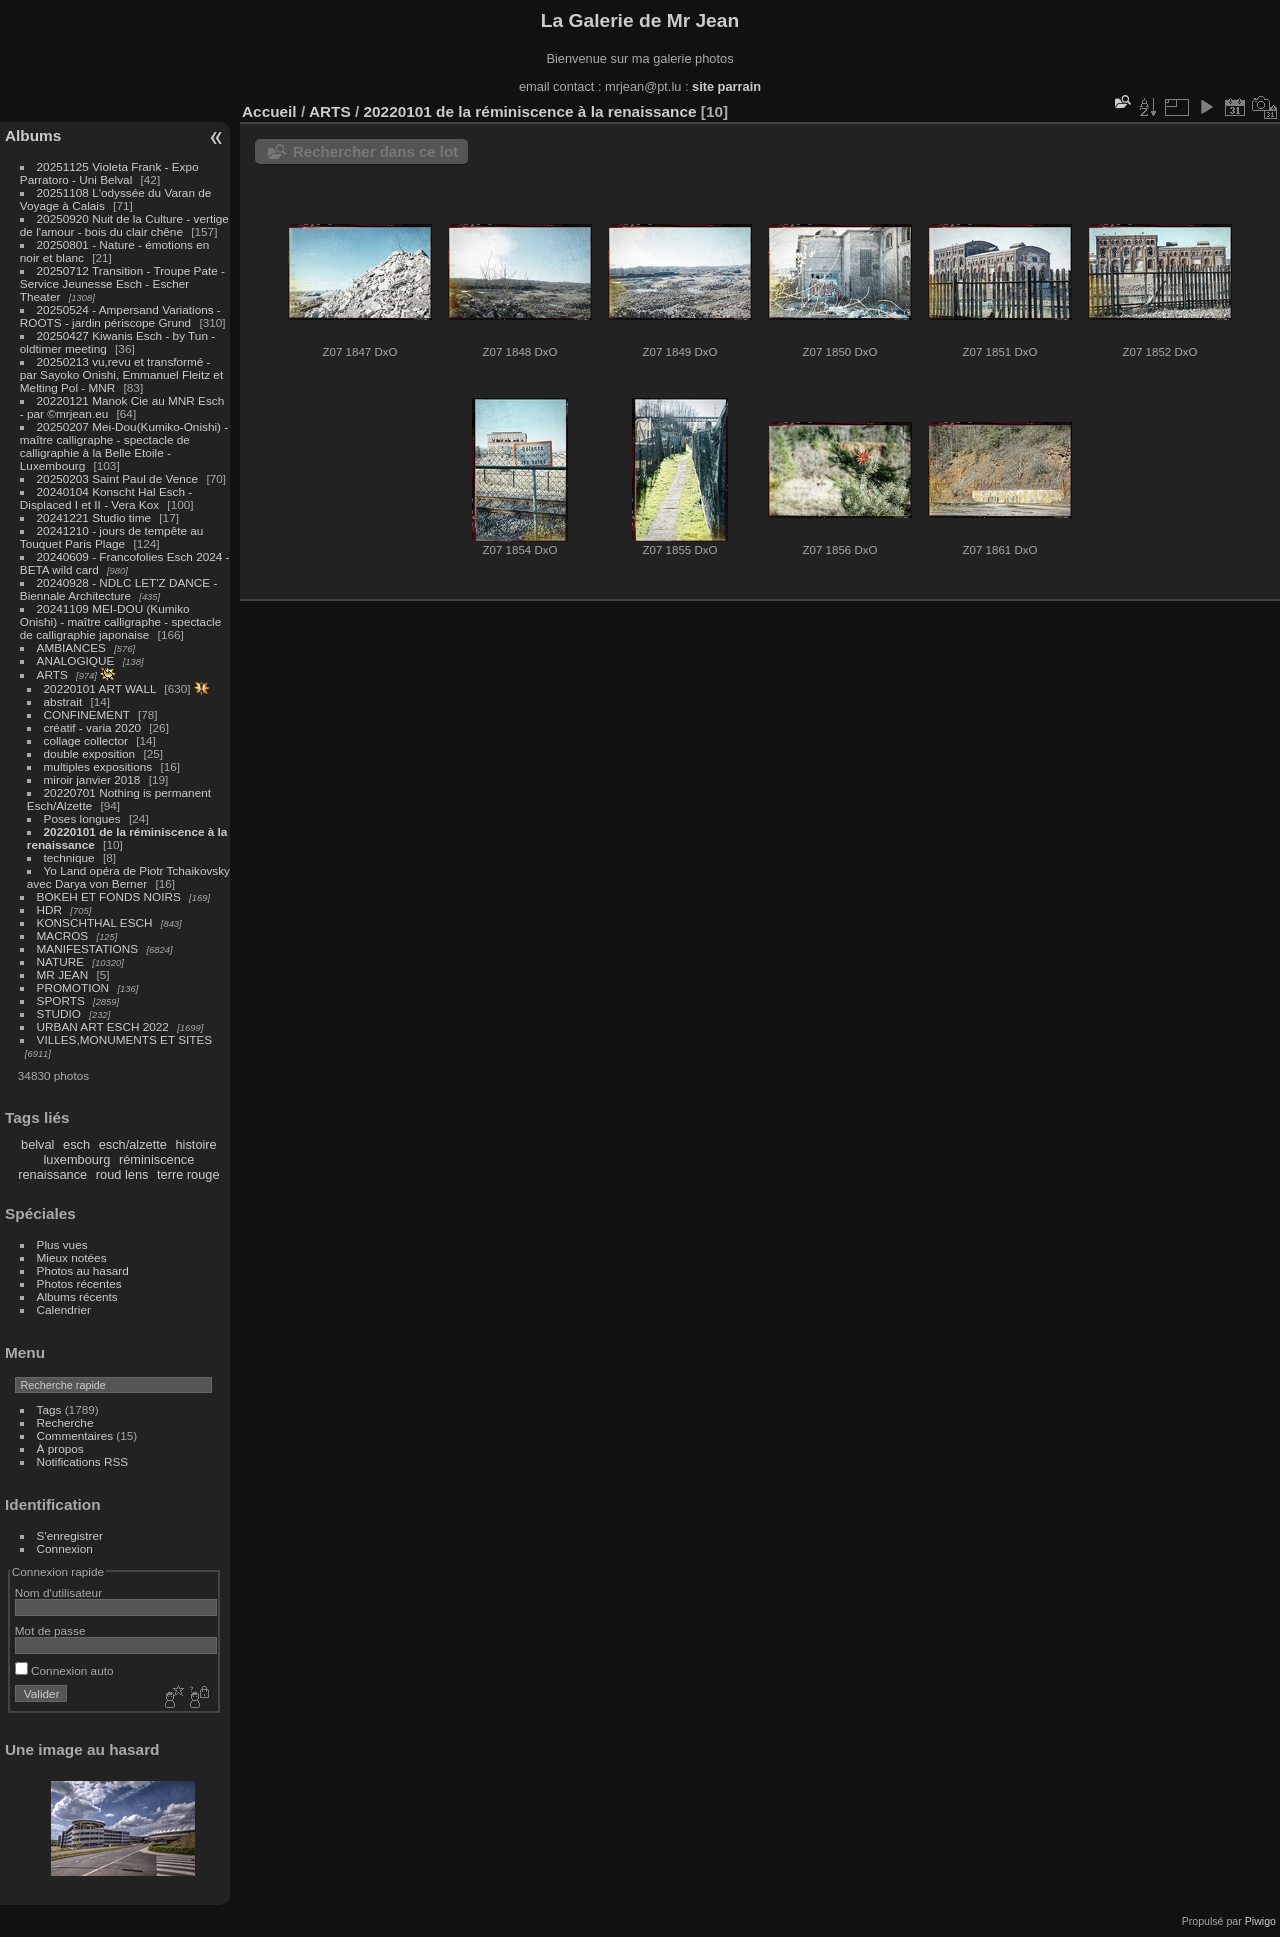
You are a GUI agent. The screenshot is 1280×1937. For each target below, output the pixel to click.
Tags (49, 1409)
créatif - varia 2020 (92, 727)
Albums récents (77, 1296)
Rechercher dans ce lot (375, 151)
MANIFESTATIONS (88, 948)
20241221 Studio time (96, 517)
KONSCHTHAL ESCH (95, 922)
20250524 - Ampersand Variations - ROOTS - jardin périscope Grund (120, 316)
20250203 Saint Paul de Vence (118, 478)
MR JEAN (63, 974)
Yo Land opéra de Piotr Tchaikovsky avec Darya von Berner (128, 877)
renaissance (52, 1174)
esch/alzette (133, 1144)
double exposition (90, 753)
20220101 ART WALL (100, 688)
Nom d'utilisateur (58, 1592)
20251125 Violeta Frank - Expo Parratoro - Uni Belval (109, 173)
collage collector (86, 740)
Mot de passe (50, 1630)
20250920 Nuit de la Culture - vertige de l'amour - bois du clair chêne (124, 225)
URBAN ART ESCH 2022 (103, 1026)
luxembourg (76, 1159)
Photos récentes (79, 1283)
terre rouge (188, 1174)
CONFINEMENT (87, 714)
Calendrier (64, 1309)
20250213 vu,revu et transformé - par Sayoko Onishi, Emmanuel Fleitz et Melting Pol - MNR (121, 374)
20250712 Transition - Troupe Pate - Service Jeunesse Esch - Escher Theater (122, 283)
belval (37, 1144)
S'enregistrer (70, 1535)
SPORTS (61, 1000)
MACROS (63, 935)
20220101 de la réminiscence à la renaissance (530, 111)
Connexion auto (64, 1670)
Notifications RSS (83, 1461)
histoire (195, 1144)
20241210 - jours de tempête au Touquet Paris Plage (112, 537)
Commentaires (75, 1435)
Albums (33, 135)
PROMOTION (73, 987)
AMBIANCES (71, 647)
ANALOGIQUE (76, 660)
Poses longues (82, 818)
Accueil (269, 111)
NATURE (61, 961)
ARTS (52, 674)
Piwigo (1260, 1921)
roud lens (122, 1174)
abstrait (63, 701)
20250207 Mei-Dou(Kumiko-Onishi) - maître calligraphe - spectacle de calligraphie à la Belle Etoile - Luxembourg (124, 446)
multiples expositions (98, 766)
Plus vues (62, 1244)
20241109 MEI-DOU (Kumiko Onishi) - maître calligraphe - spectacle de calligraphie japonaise (120, 621)
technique (69, 857)
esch (76, 1144)
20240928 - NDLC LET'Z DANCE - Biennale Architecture (119, 589)
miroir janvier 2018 (92, 779)
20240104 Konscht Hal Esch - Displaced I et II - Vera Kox (106, 498)
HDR (50, 909)
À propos (60, 1448)
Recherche (65, 1422)
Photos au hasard (83, 1270)
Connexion (65, 1548)
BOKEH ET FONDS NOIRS (109, 896)
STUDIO (59, 1013)
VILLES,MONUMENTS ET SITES (125, 1039)
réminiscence (156, 1159)
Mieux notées (72, 1257)
